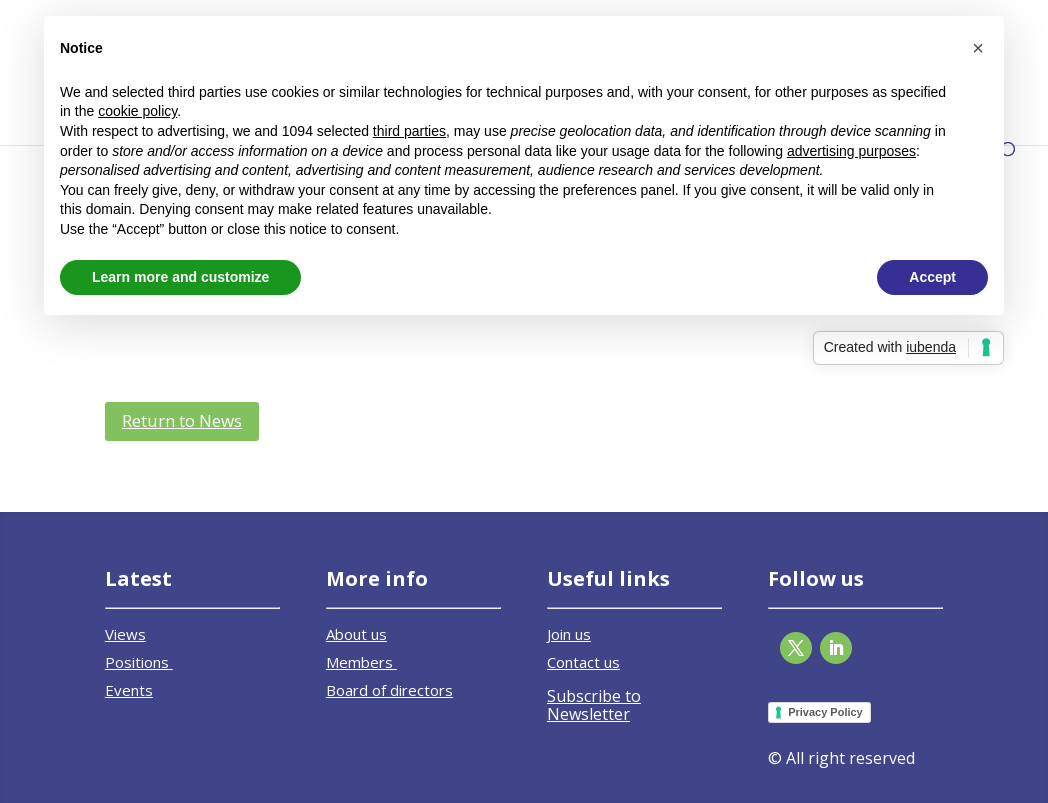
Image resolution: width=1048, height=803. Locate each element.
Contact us (583, 662)
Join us (569, 634)
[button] (978, 48)
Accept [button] (932, 277)
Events (129, 690)
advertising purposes (851, 151)
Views (125, 634)
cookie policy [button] (137, 111)
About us (356, 634)
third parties (409, 131)
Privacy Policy (825, 712)
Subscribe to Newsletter (594, 705)
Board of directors (389, 690)
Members (361, 662)
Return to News (182, 420)
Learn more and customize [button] (180, 277)
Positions (139, 662)
